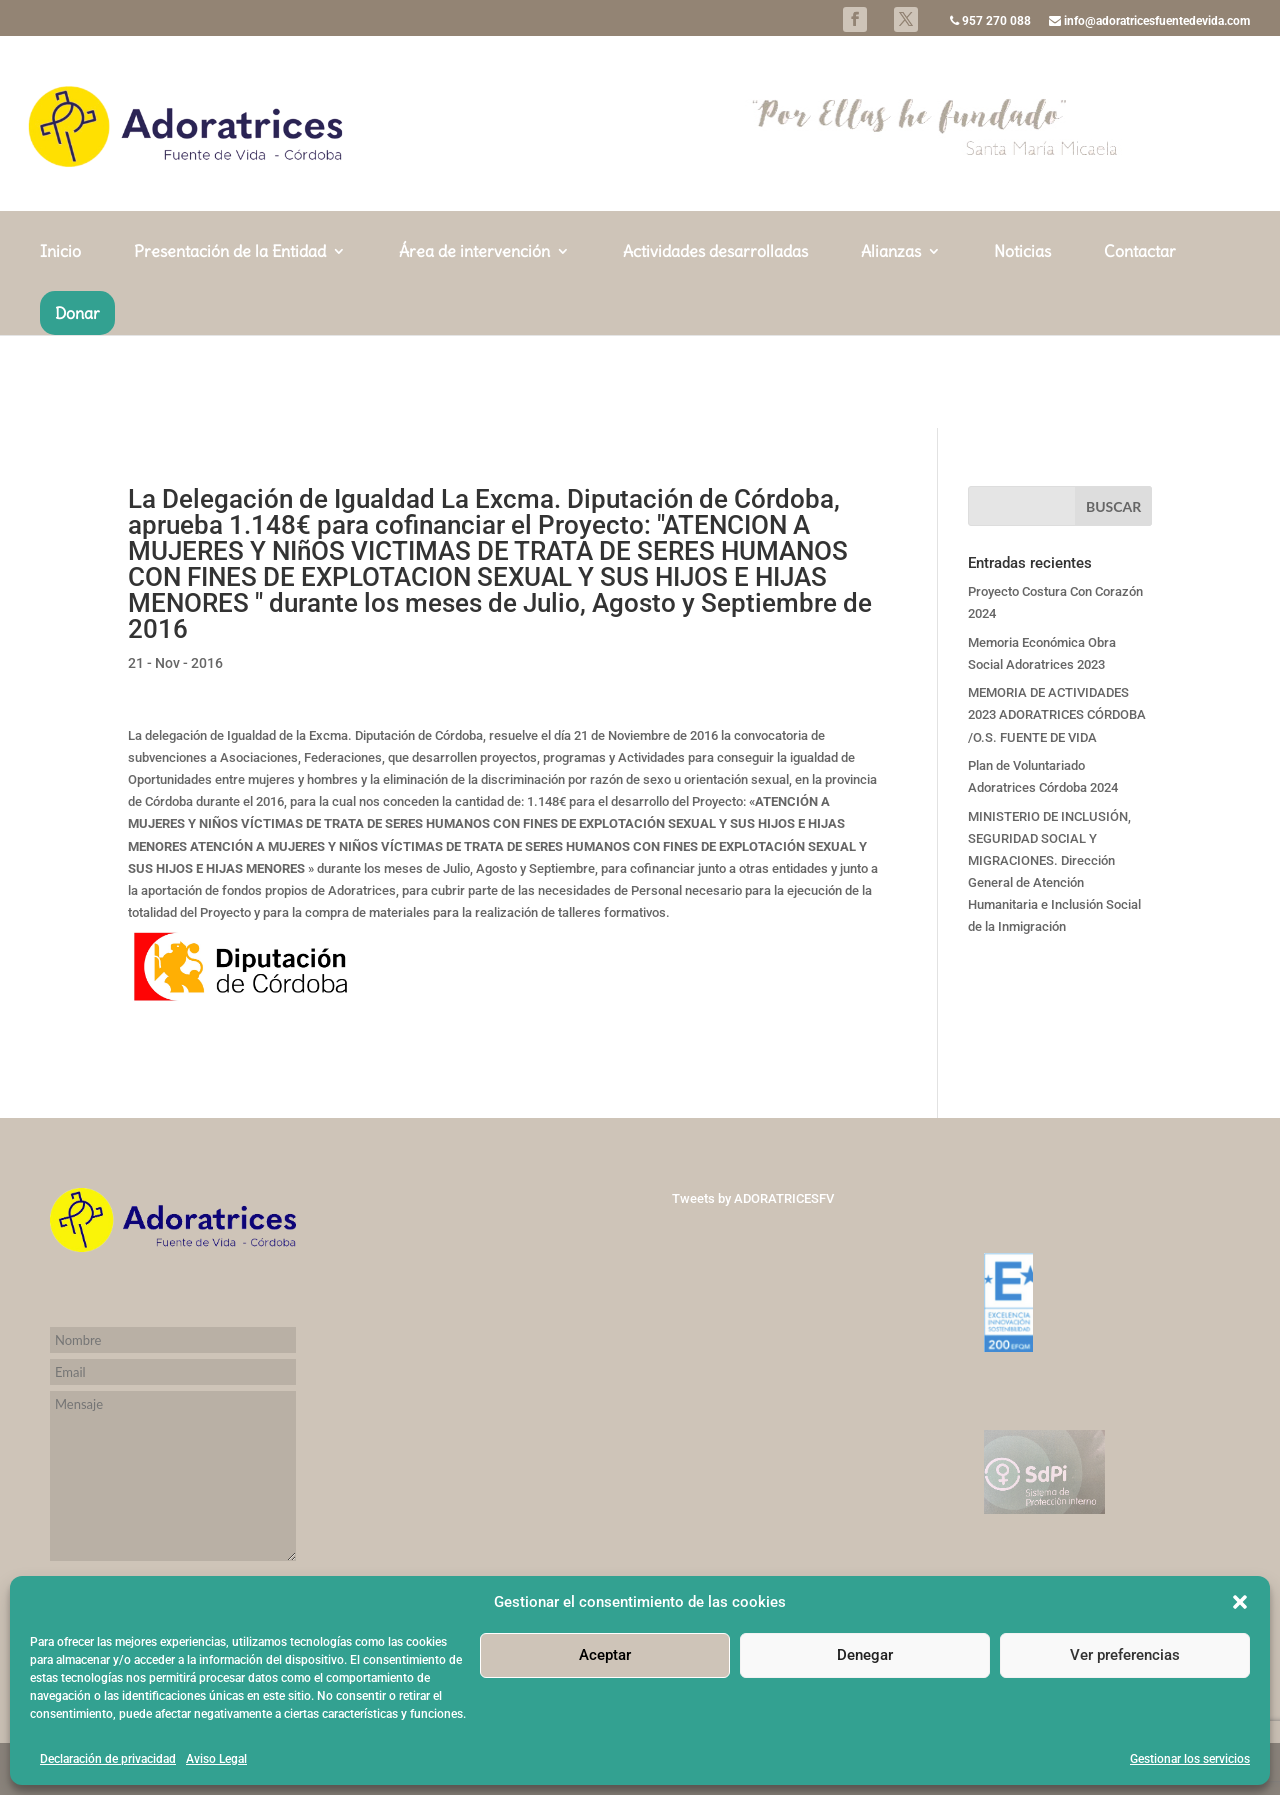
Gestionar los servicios (1190, 1759)
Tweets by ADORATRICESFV (753, 1198)
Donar (77, 406)
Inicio (60, 345)
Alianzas (891, 345)
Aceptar (605, 1655)
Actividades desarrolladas (715, 345)
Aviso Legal (216, 1759)
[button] (1240, 1602)
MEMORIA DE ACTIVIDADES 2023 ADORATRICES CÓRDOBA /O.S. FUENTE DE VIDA (1057, 714)
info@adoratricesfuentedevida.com (1149, 21)
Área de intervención (474, 345)
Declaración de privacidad (108, 1759)
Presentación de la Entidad (230, 345)
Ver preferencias (1125, 1655)
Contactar (1140, 345)
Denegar (865, 1655)
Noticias (1022, 345)
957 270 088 (990, 21)
